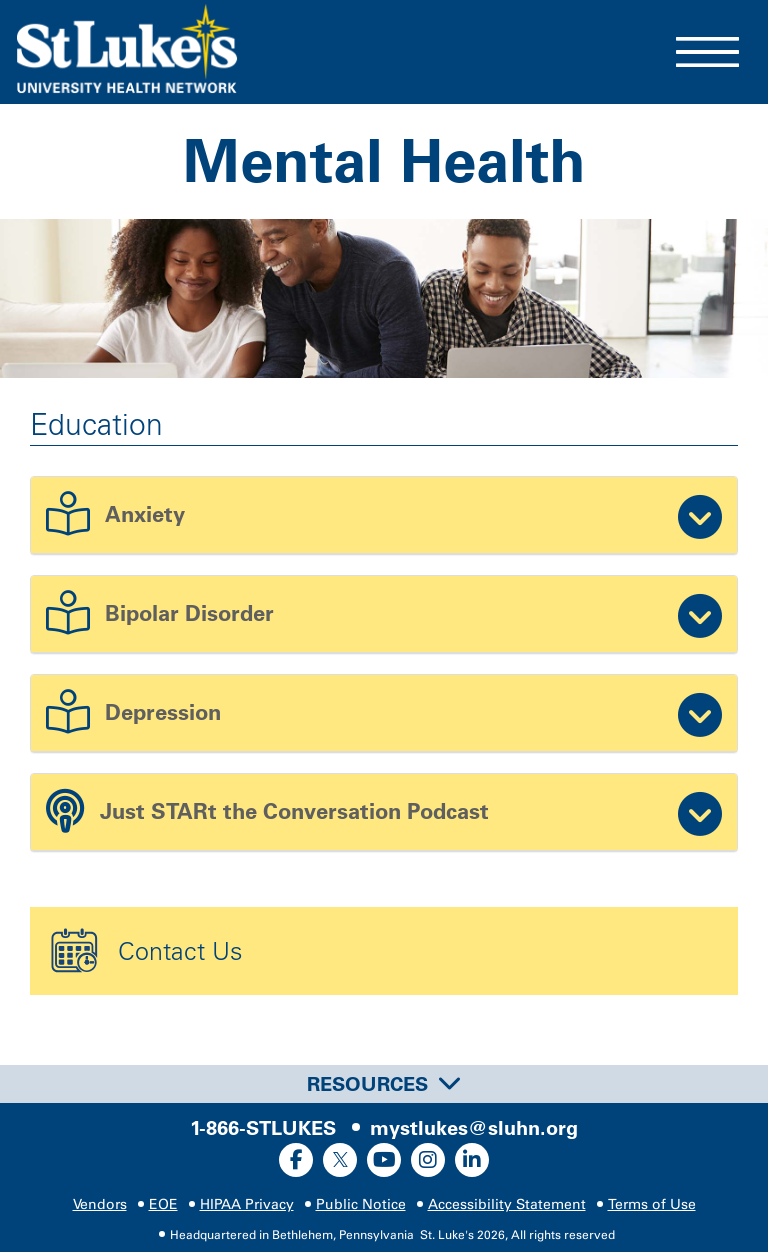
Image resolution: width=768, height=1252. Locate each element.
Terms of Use (652, 1204)
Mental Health (384, 161)
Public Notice (361, 1204)
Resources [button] (384, 1084)
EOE (163, 1204)
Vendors (100, 1204)
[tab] (384, 1084)
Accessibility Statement (507, 1204)
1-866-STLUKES (263, 1128)
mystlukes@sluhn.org (474, 1128)
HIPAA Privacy (247, 1204)
